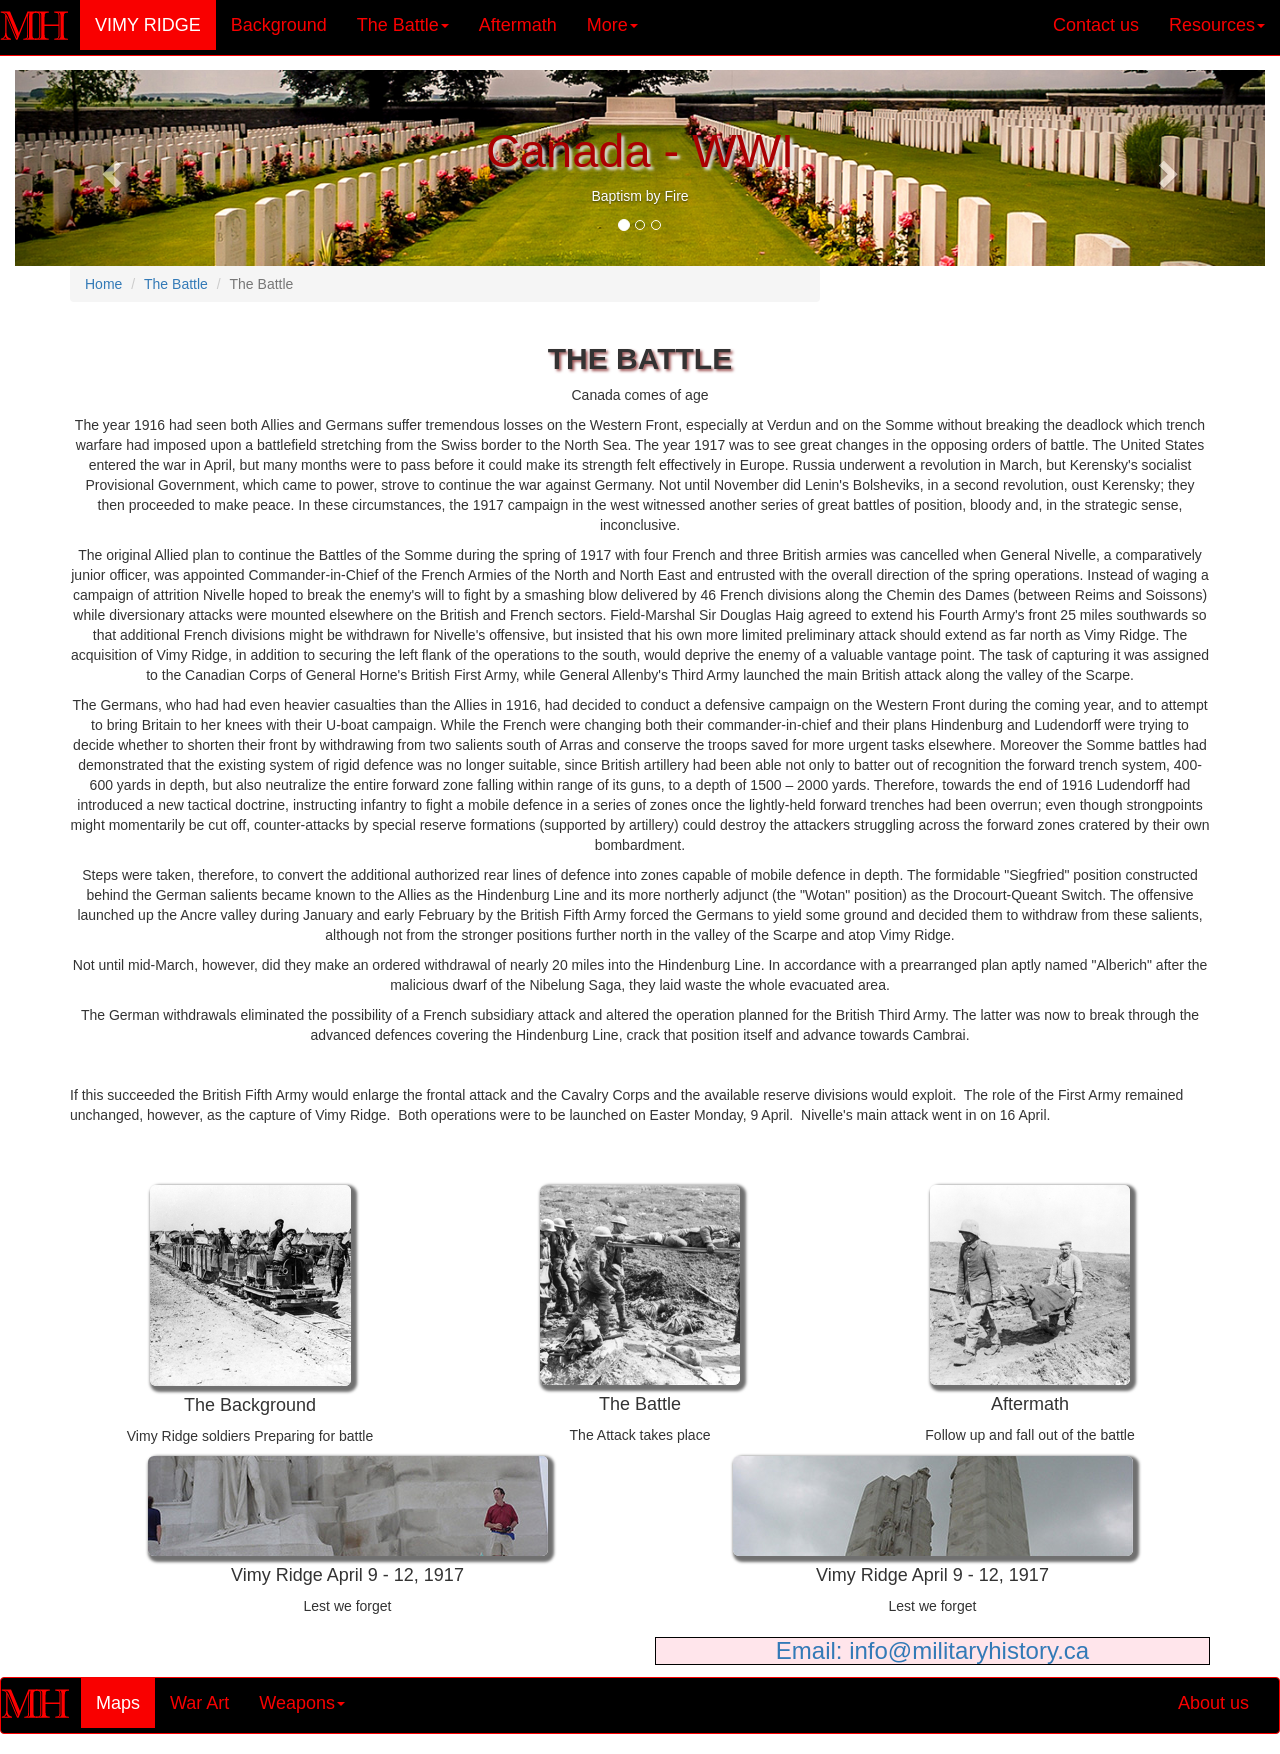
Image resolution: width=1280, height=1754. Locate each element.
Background (279, 25)
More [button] (612, 25)
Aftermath (518, 25)
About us (1213, 1703)
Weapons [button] (302, 1703)
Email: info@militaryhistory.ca (932, 1650)
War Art (199, 1703)
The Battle (176, 284)
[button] (109, 168)
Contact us (1096, 25)
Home (103, 284)
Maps (125, 1702)
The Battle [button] (403, 25)
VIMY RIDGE (155, 24)
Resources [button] (1217, 25)
